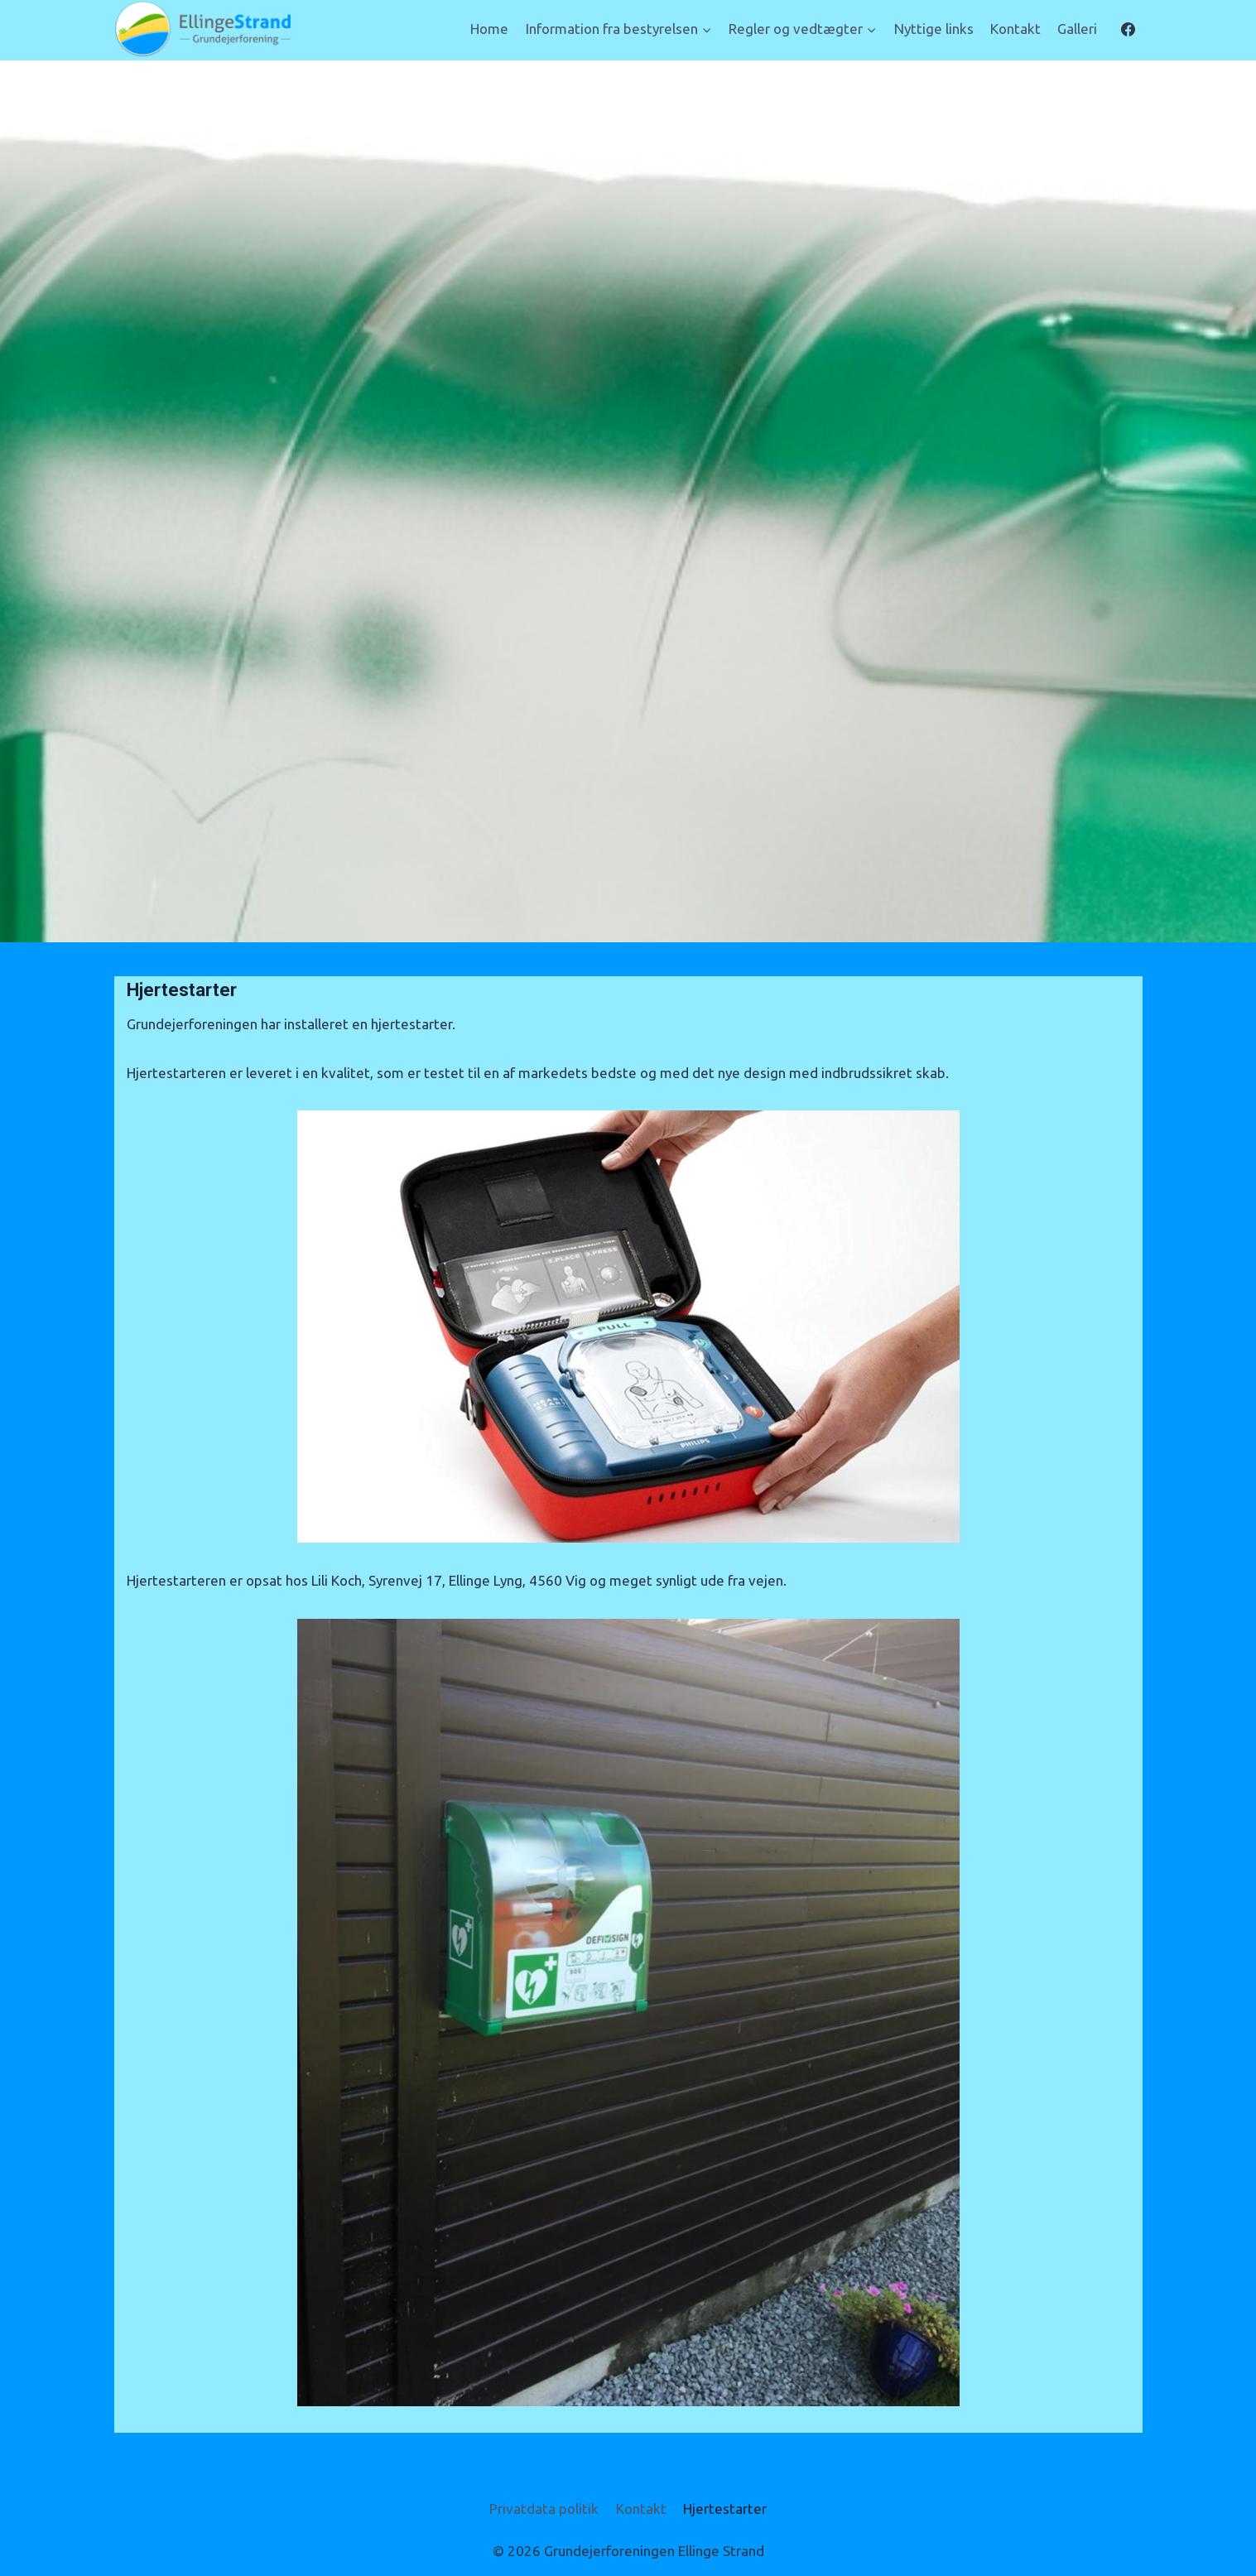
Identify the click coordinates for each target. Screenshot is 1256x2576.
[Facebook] (1128, 29)
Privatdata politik (544, 2508)
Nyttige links (934, 28)
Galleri (1077, 28)
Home (489, 28)
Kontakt (1015, 28)
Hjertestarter (725, 2508)
